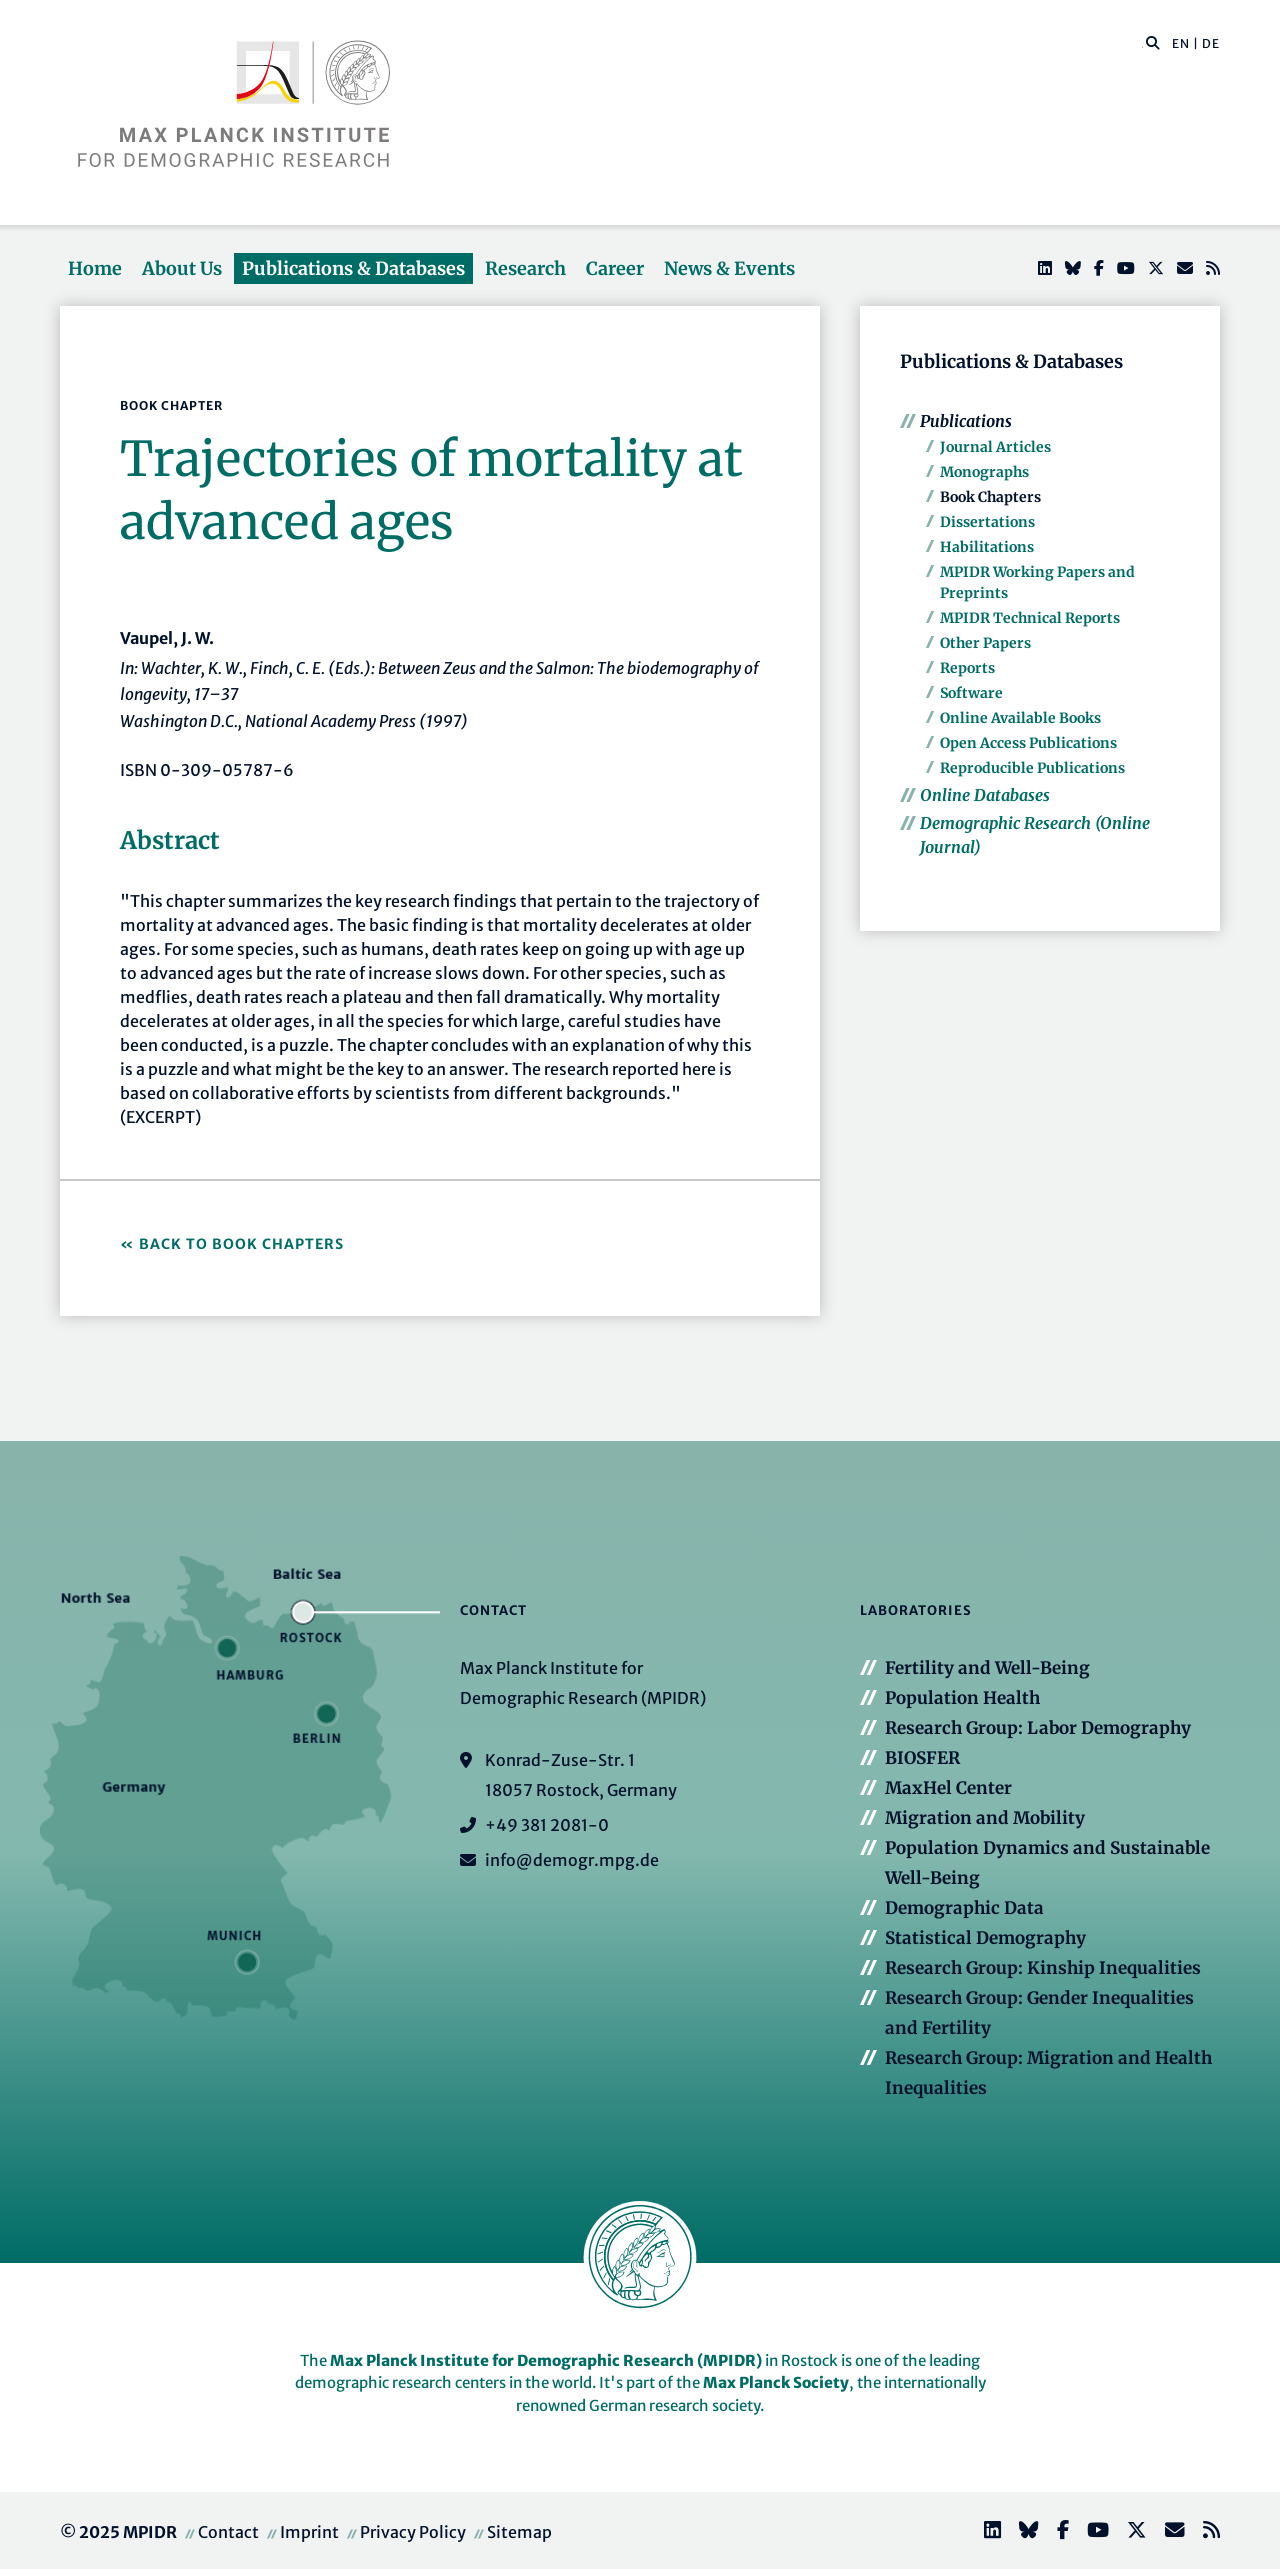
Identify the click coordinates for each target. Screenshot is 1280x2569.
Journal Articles (995, 447)
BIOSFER (922, 1758)
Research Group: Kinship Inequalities (1043, 1968)
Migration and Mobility (985, 1818)
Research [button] (525, 268)
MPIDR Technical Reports (1030, 618)
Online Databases (985, 795)
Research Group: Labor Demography (1038, 1728)
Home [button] (95, 268)
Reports (967, 668)
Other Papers (985, 643)
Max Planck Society (776, 2382)
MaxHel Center (948, 1788)
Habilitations (987, 547)
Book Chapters (990, 497)
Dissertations (987, 522)
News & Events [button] (729, 268)
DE (1211, 43)
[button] (1153, 42)
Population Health (962, 1698)
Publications (966, 421)
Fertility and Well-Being (987, 1668)
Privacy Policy (413, 2532)
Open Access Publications (1028, 743)
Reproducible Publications (1032, 768)
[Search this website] (1142, 44)
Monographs (984, 472)
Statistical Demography (985, 1938)
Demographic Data (964, 1908)
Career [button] (615, 268)
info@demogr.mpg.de (572, 1860)
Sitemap (519, 2532)
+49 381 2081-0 (547, 1825)
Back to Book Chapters (241, 1244)
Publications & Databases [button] (353, 268)
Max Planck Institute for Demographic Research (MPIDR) (546, 2360)
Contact (228, 2532)
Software (971, 693)
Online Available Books (1020, 718)
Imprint (309, 2532)
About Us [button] (182, 268)
